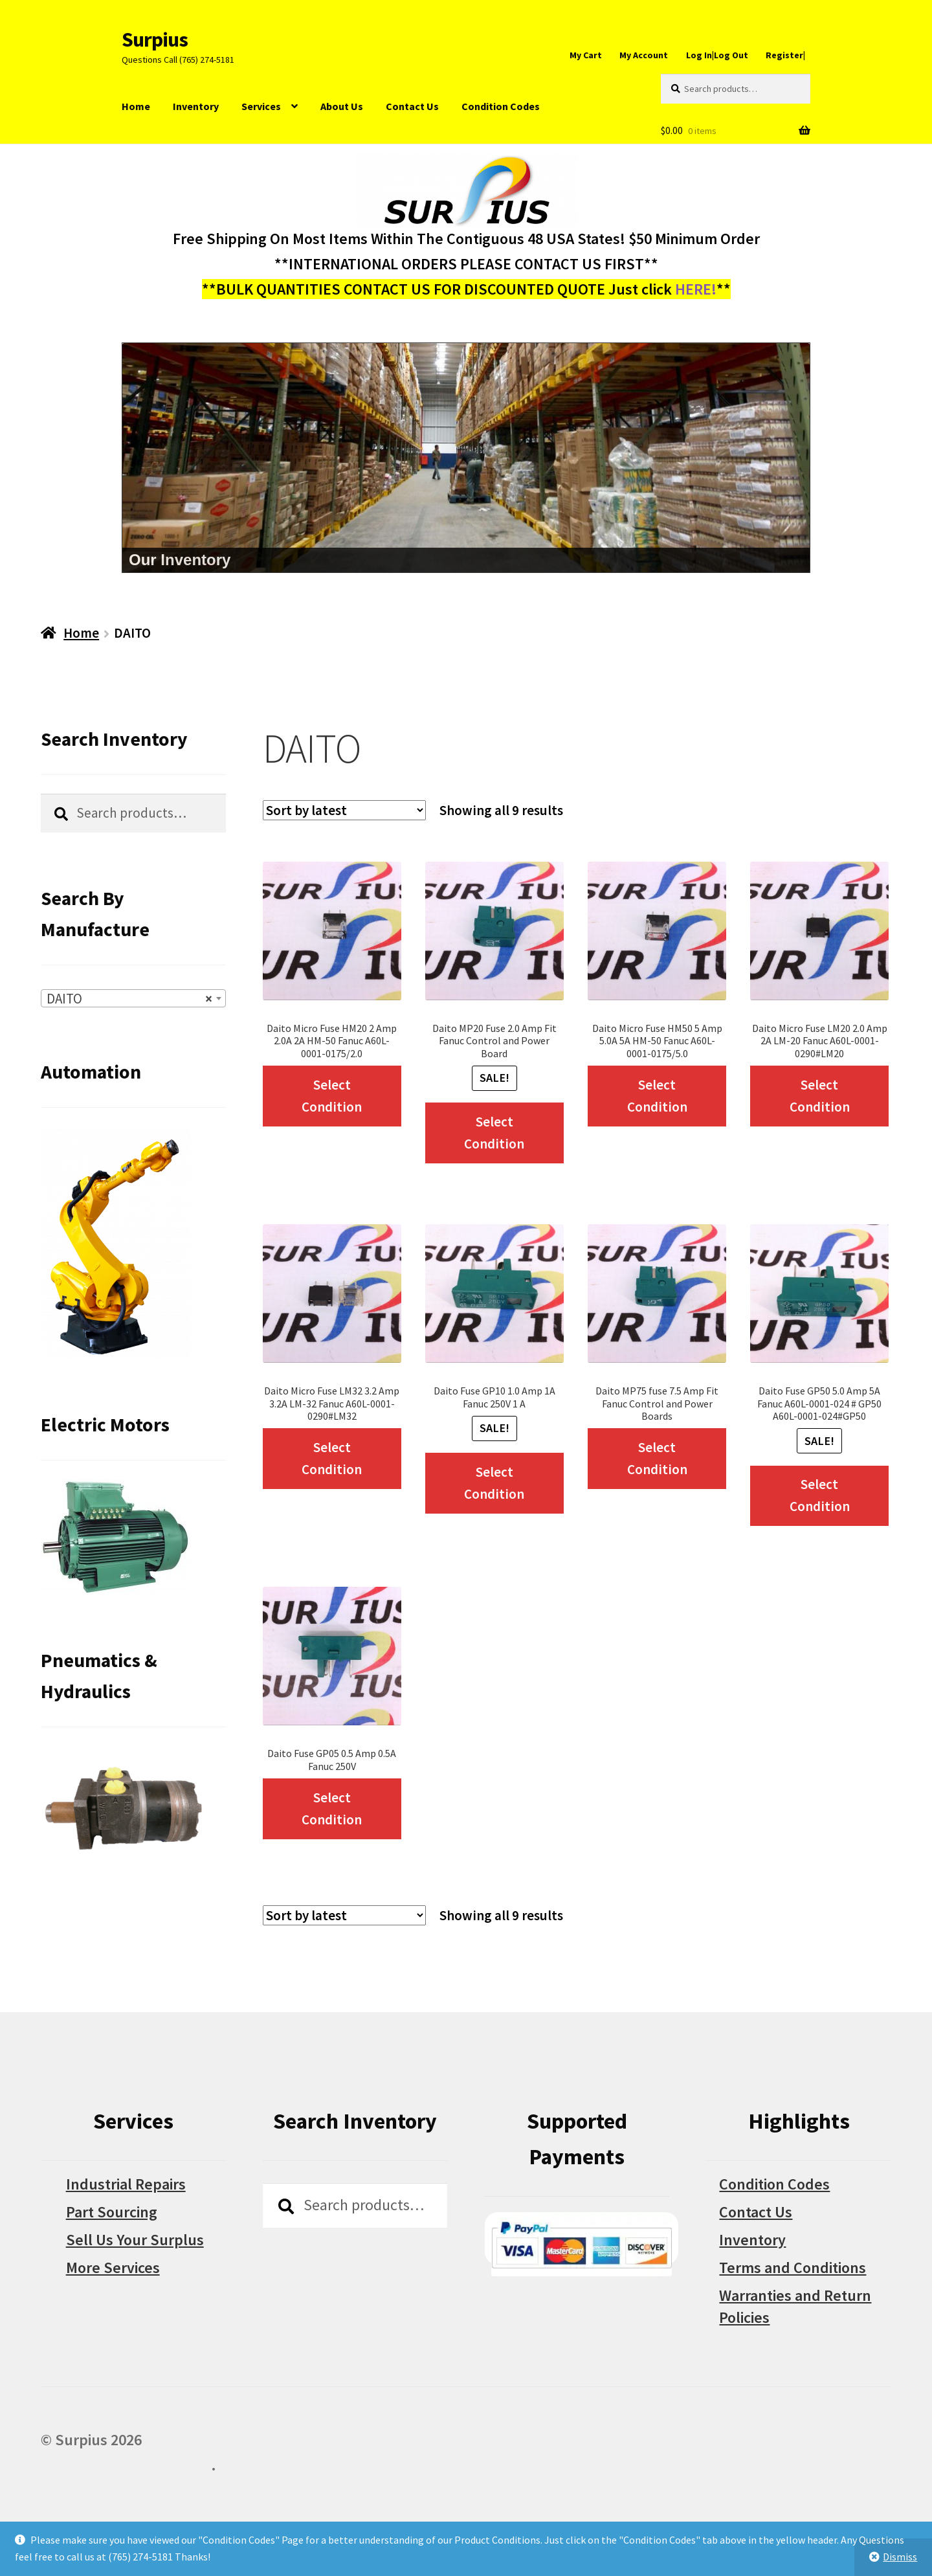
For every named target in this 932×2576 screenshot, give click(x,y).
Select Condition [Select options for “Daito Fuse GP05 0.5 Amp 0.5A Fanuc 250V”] (332, 1808)
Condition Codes (500, 106)
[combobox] (133, 998)
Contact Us (412, 106)
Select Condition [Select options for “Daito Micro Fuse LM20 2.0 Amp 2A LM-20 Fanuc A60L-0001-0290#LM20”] (820, 1095)
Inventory (196, 106)
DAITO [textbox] (129, 999)
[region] (466, 457)
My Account (643, 55)
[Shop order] (344, 810)
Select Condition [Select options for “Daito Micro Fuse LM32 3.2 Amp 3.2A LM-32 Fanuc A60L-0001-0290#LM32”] (332, 1458)
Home (136, 106)
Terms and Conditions (792, 2267)
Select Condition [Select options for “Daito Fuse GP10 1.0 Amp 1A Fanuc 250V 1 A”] (494, 1483)
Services (261, 106)
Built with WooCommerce (126, 2465)
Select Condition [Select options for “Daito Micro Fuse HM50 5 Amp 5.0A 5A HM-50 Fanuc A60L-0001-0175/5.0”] (657, 1095)
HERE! (695, 289)
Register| (785, 55)
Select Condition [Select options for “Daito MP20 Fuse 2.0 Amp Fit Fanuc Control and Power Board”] (494, 1132)
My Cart (586, 55)
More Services (113, 2267)
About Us (341, 106)
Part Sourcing (111, 2212)
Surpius (155, 39)
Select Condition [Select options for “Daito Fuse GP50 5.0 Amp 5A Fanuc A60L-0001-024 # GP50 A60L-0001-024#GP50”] (820, 1495)
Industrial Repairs (126, 2184)
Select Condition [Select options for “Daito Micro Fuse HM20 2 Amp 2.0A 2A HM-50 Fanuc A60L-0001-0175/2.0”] (332, 1095)
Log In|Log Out (717, 55)
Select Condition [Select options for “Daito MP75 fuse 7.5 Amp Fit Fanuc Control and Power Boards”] (657, 1458)
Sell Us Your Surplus (135, 2240)
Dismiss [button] (900, 2556)
